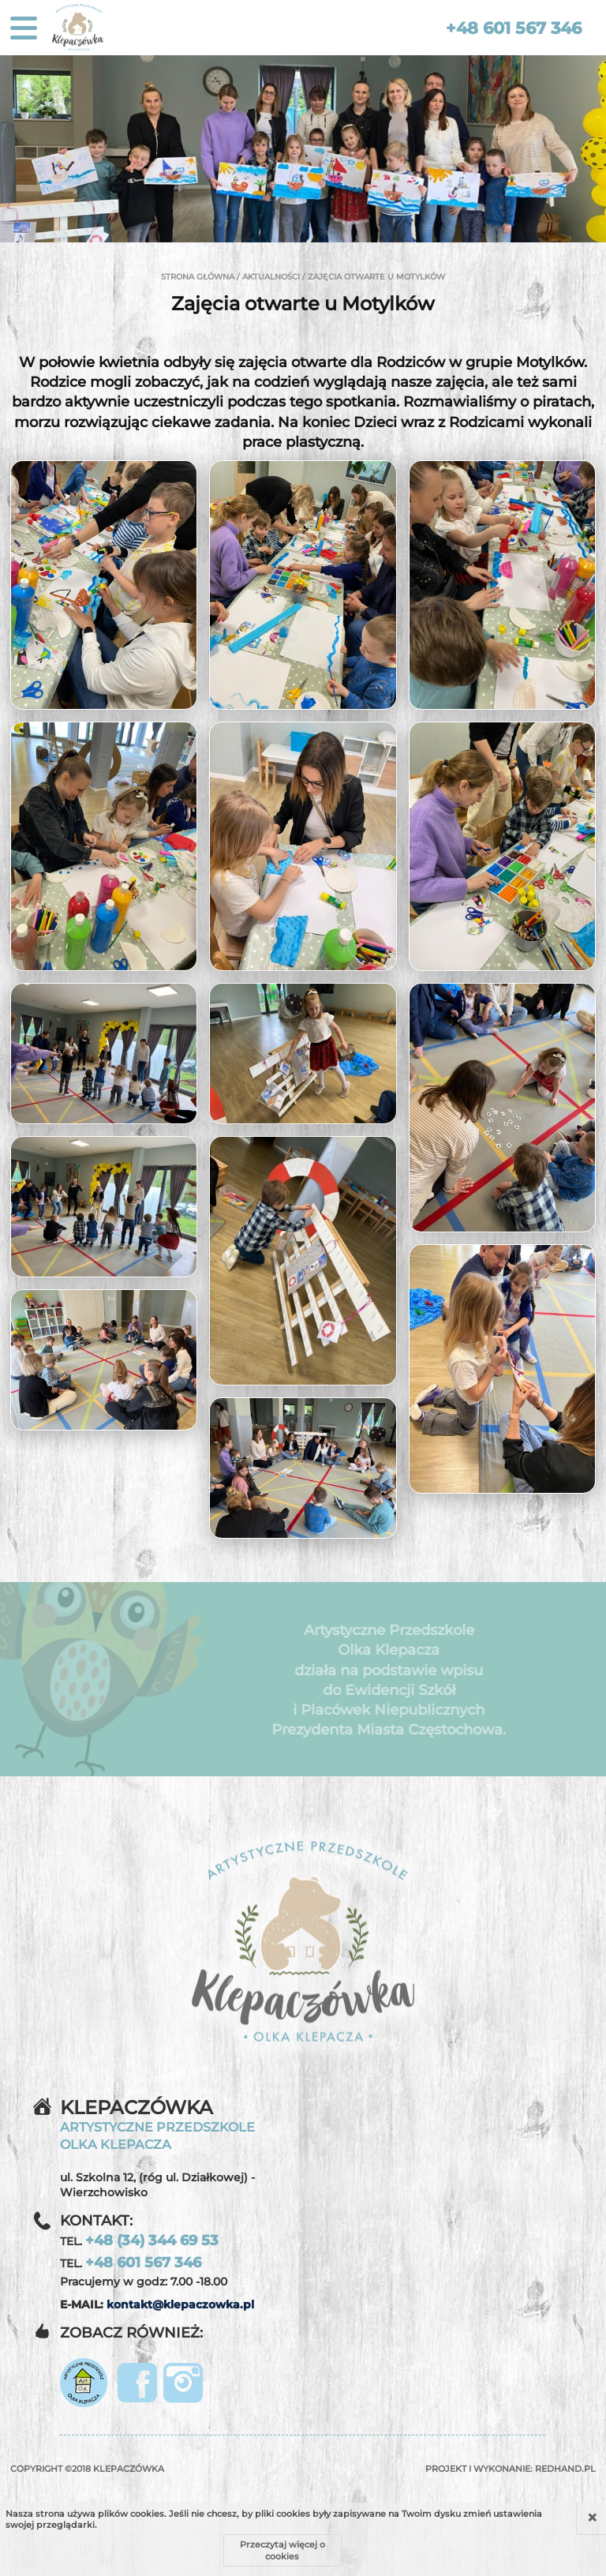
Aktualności (271, 277)
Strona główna (197, 277)
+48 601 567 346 (514, 28)
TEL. (139, 2240)
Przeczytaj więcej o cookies (282, 2550)
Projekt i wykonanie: (510, 2468)
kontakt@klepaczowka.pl (180, 2304)
